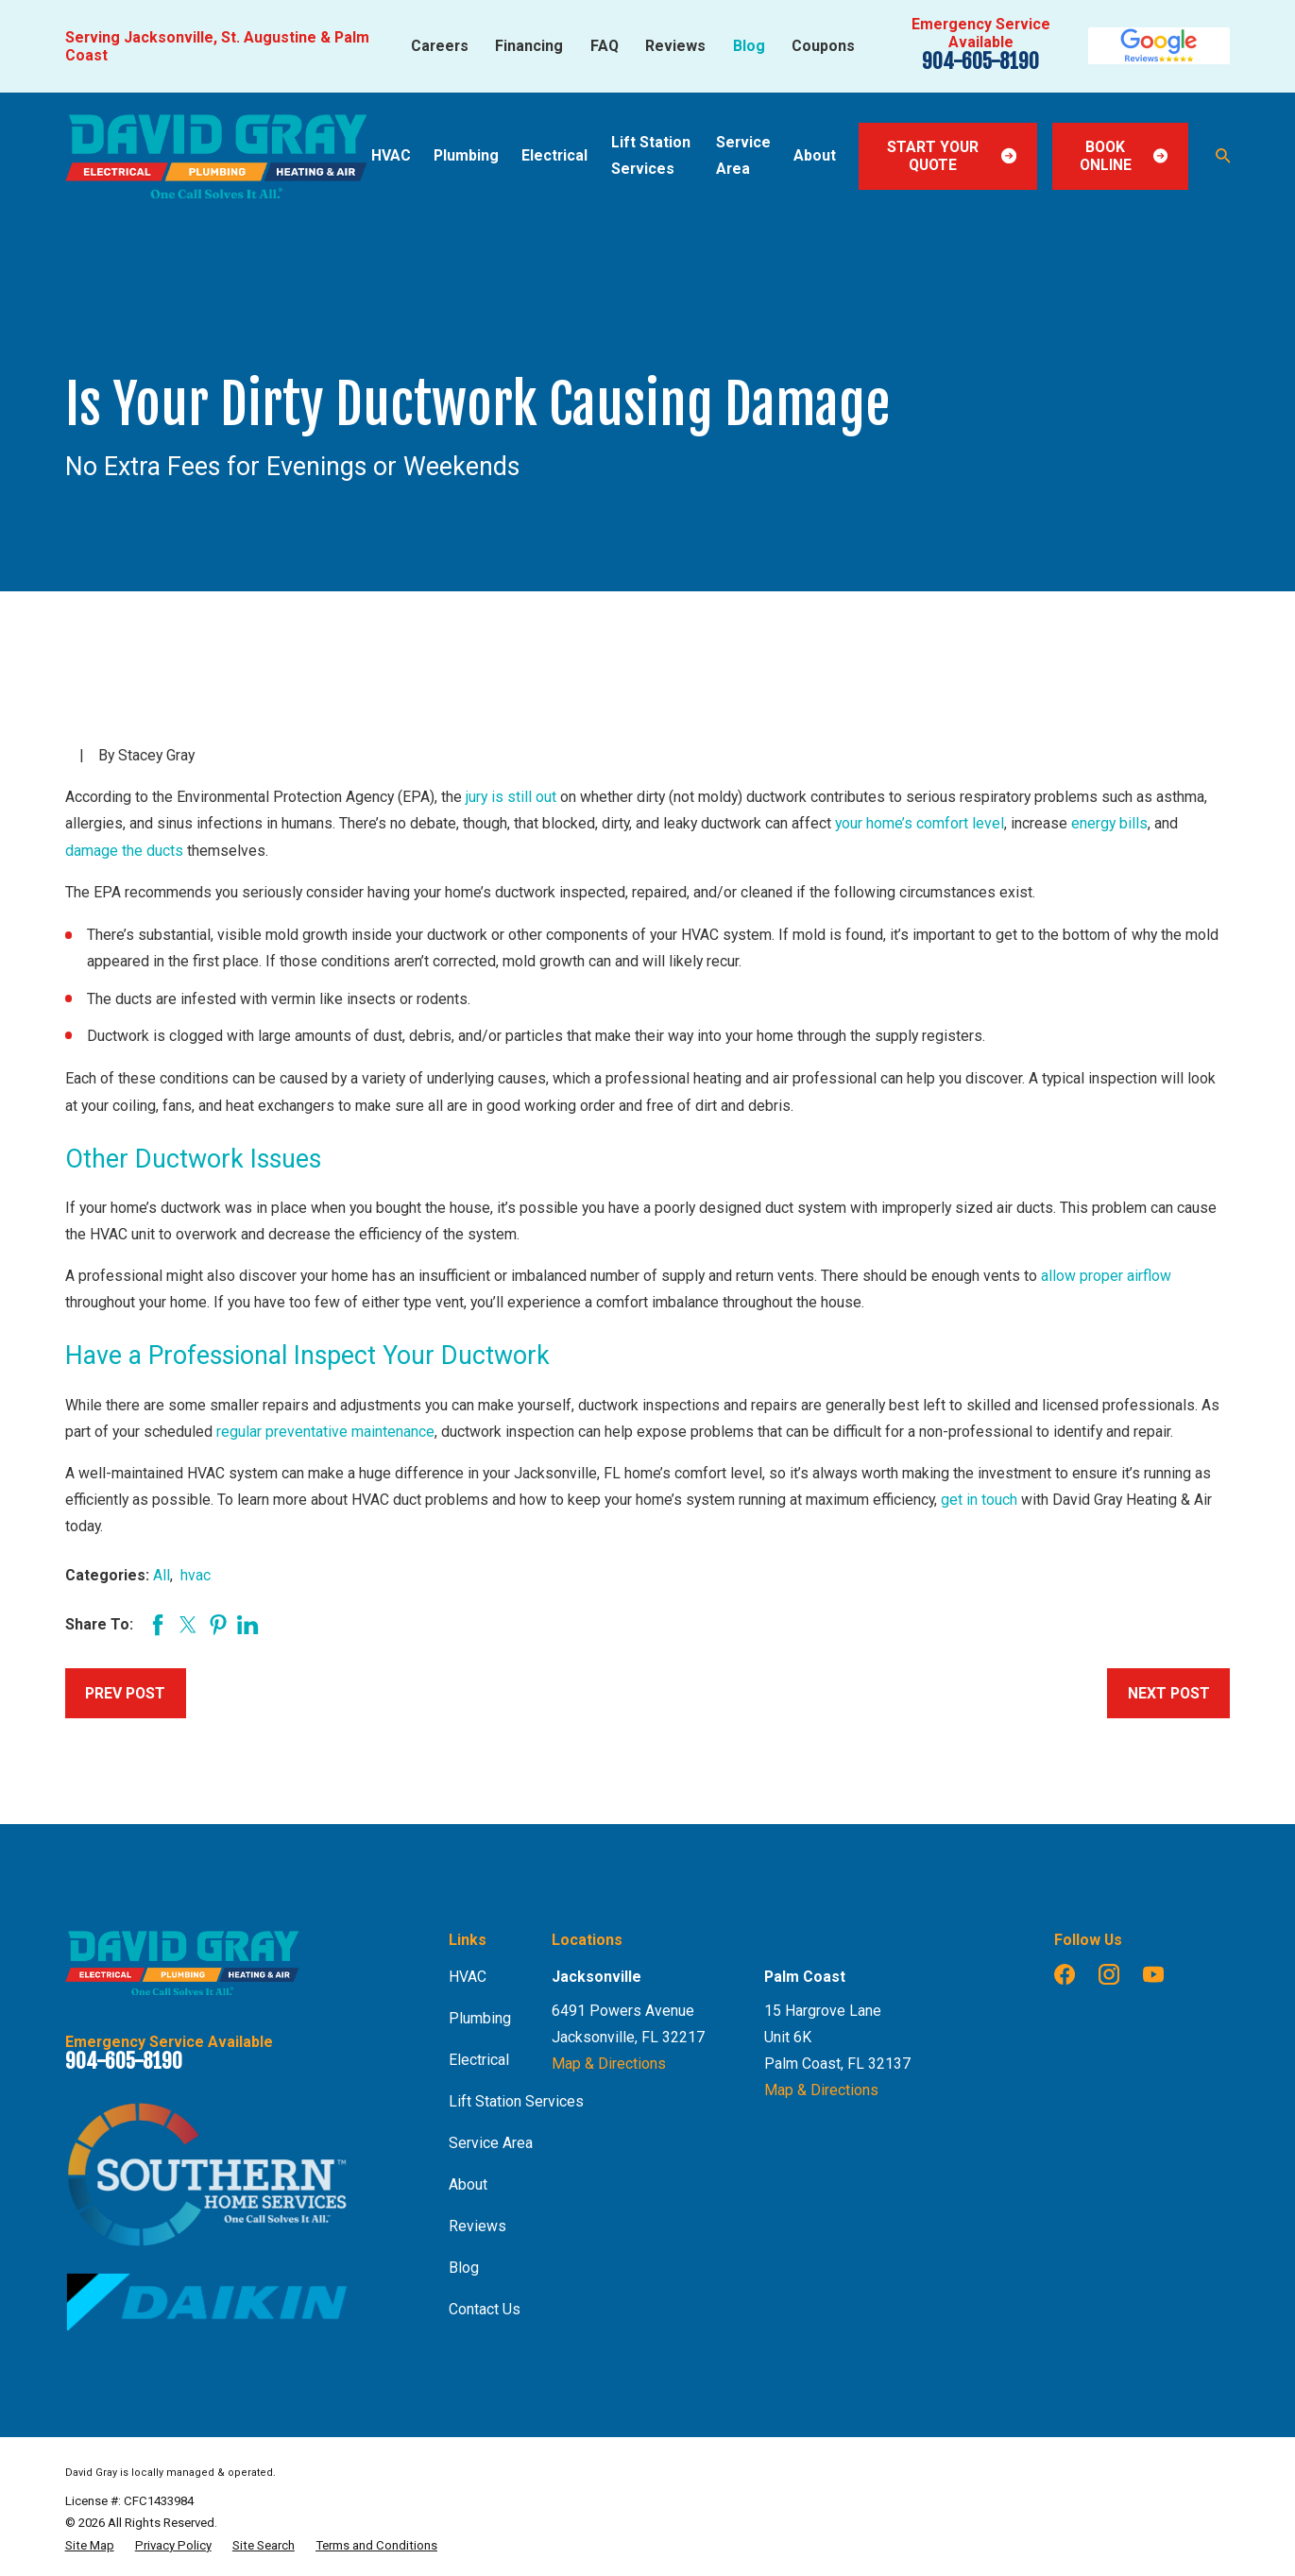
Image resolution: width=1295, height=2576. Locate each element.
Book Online (1123, 156)
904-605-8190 (980, 61)
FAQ (604, 46)
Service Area (491, 2143)
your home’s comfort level (919, 823)
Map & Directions (609, 2064)
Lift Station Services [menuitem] (650, 155)
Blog (749, 46)
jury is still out (511, 797)
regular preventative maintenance (325, 1432)
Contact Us (484, 2309)
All (161, 1575)
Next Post (1169, 1693)
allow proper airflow (1106, 1276)
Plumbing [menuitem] (466, 155)
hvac (195, 1575)
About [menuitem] (814, 155)
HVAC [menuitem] (391, 155)
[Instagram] (1109, 1974)
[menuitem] (89, 2545)
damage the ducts (124, 851)
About (468, 2184)
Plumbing (480, 2018)
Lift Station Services (516, 2101)
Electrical (479, 2060)
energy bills (1109, 823)
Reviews (675, 46)
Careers (440, 46)
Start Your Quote (951, 156)
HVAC (467, 1977)
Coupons (823, 46)
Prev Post (125, 1693)
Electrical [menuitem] (554, 155)
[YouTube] (1153, 1974)
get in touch (979, 1500)
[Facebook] (1064, 1974)
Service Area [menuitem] (743, 155)
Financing (529, 46)
